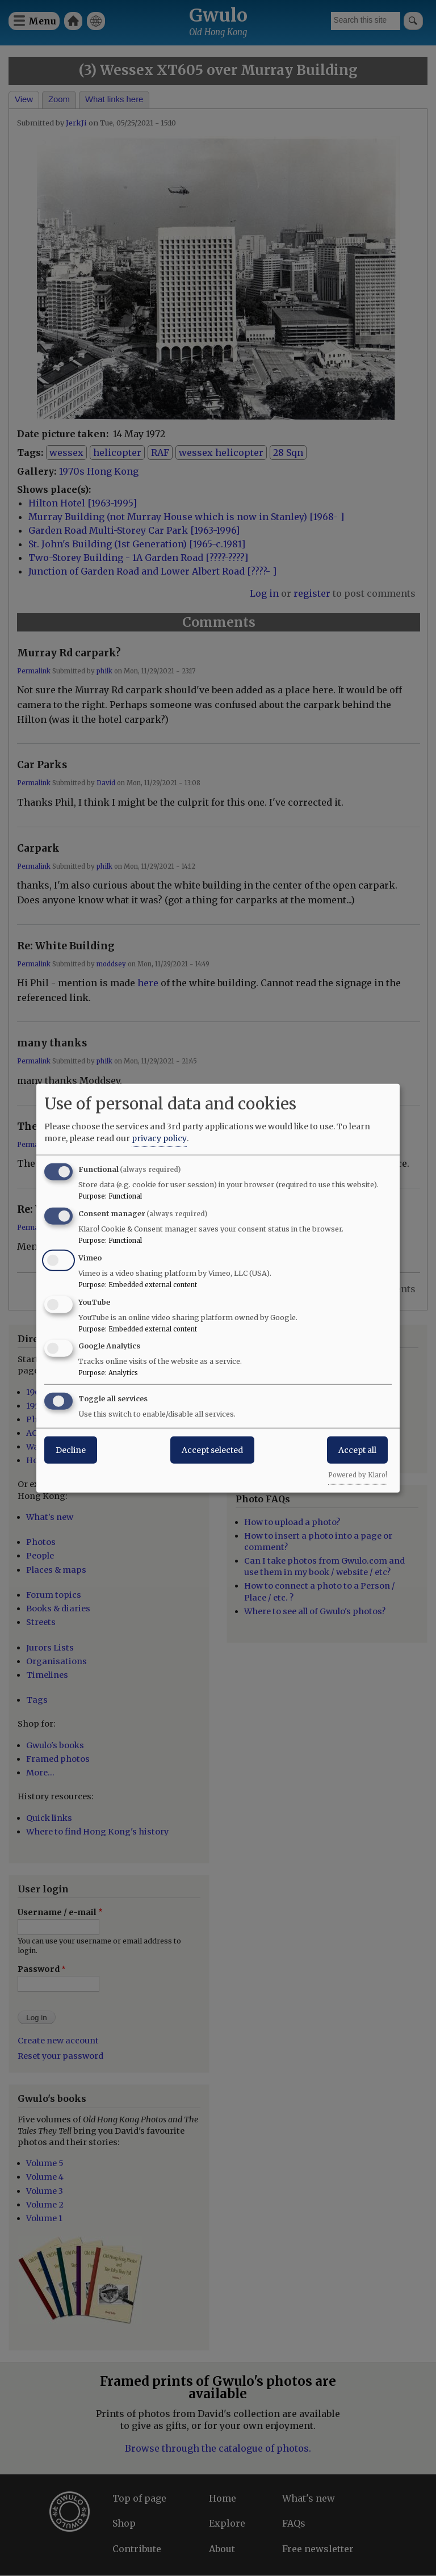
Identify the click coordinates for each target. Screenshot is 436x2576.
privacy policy (159, 1138)
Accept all (357, 1450)
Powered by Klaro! (357, 1475)
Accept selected (212, 1450)
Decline (71, 1450)
